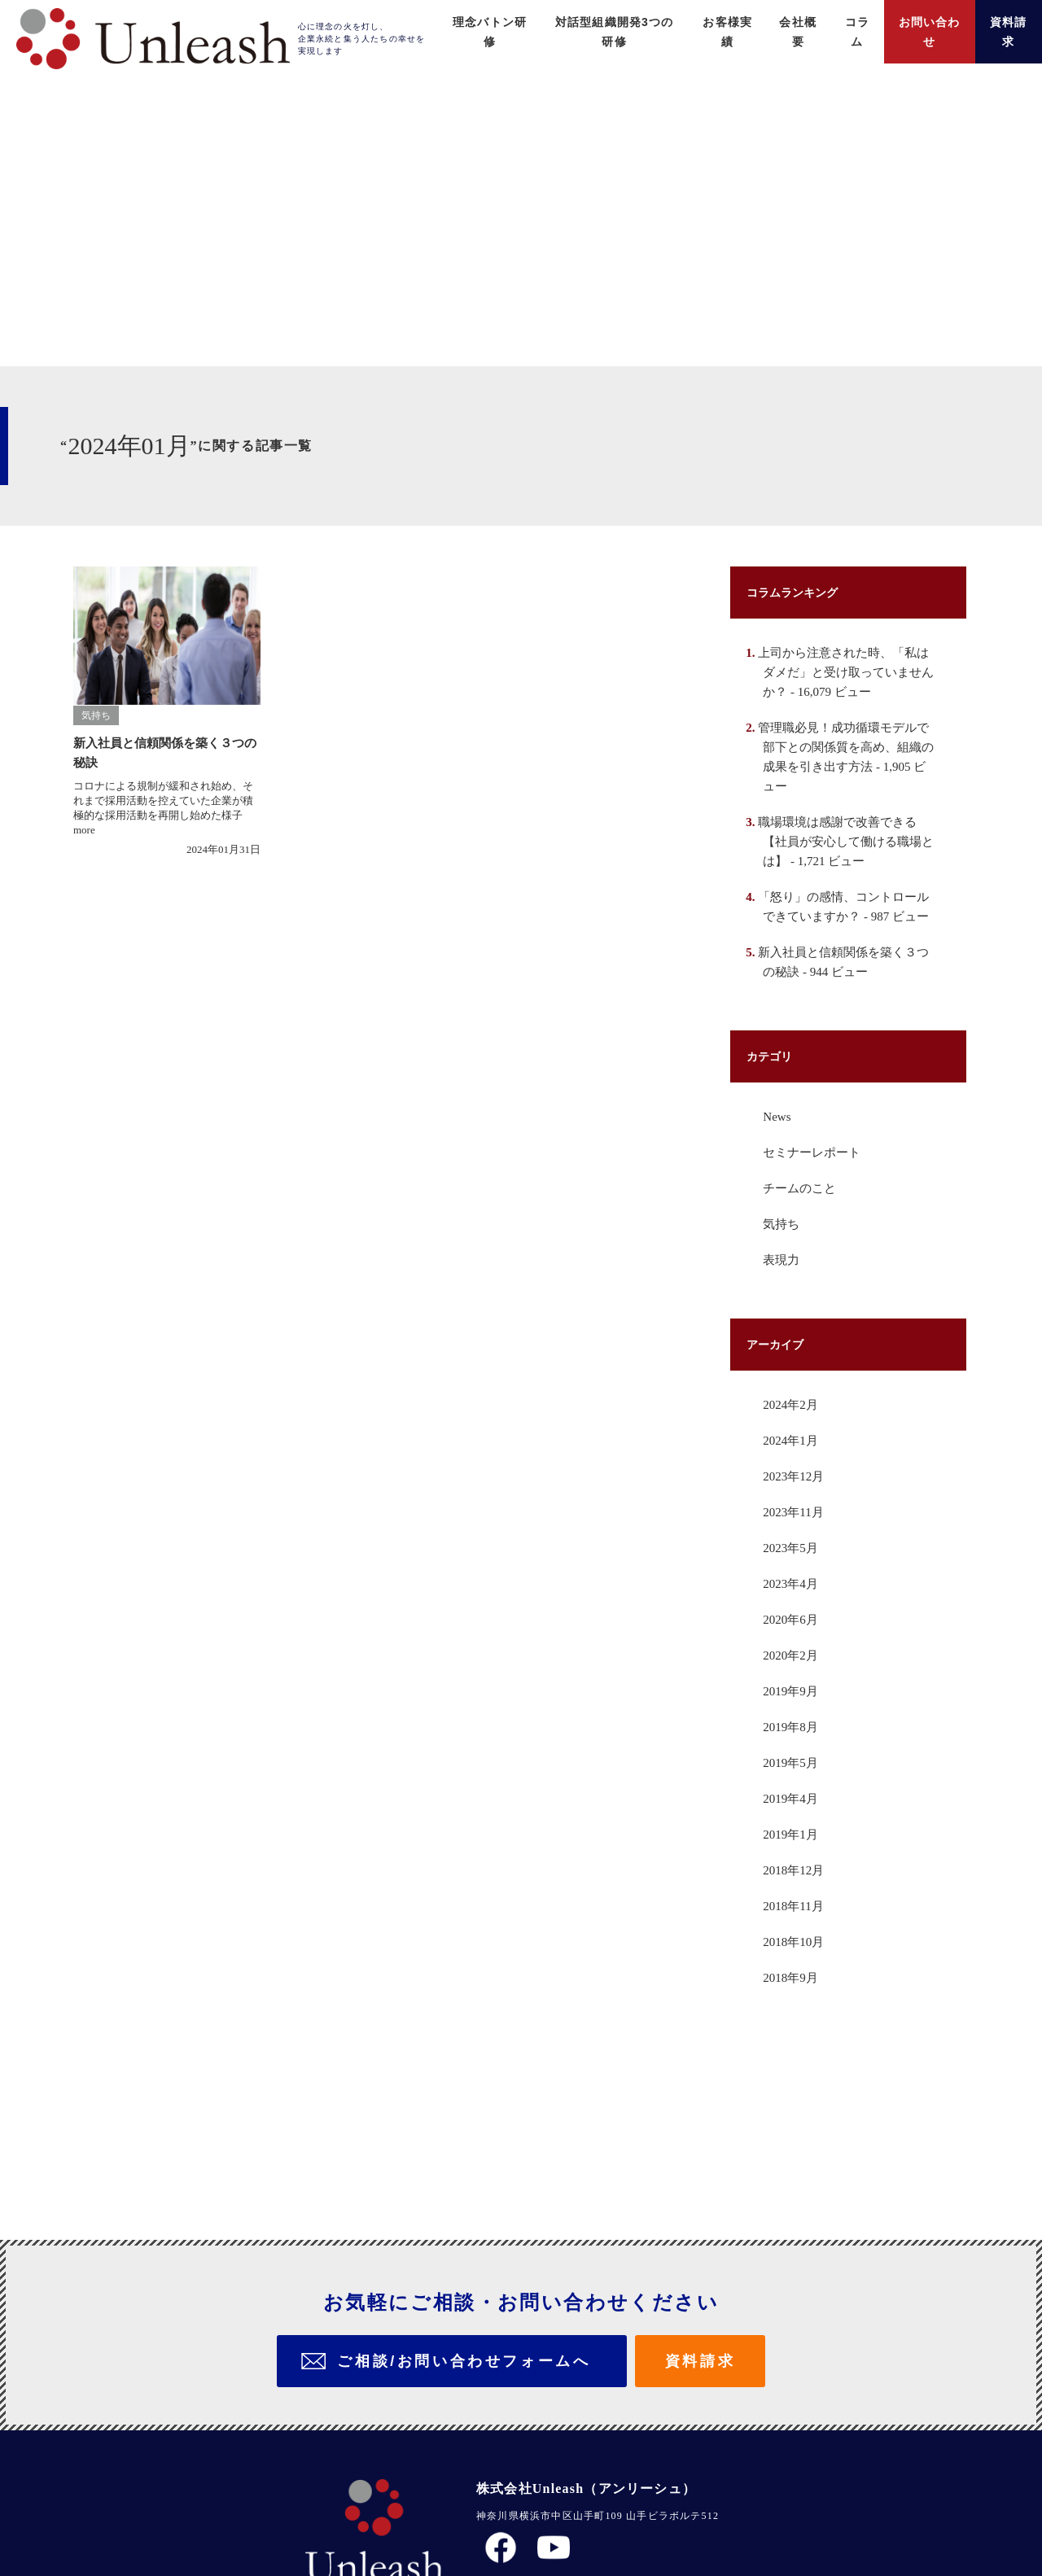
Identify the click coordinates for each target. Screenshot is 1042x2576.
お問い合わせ (920, 21)
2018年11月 (797, 2004)
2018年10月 (797, 2040)
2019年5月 (794, 1861)
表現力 (783, 1358)
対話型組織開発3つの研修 (582, 21)
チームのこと (802, 1286)
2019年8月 (794, 1825)
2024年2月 (794, 1503)
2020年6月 (794, 1718)
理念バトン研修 (448, 21)
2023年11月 (797, 1610)
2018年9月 (794, 2076)
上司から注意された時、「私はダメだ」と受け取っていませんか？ (847, 751)
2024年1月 (794, 1539)
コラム (842, 21)
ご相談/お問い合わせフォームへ (463, 2285)
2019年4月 (794, 1897)
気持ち (783, 1322)
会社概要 (780, 21)
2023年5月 (794, 1646)
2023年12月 (797, 1574)
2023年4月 (794, 1682)
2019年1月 (794, 1933)
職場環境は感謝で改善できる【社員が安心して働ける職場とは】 (847, 920)
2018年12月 (797, 1968)
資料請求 (1006, 21)
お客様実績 (705, 21)
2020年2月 (794, 1753)
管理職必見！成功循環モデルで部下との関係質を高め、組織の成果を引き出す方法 (847, 826)
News (779, 1215)
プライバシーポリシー (540, 2473)
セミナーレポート (816, 1250)
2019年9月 (794, 1789)
